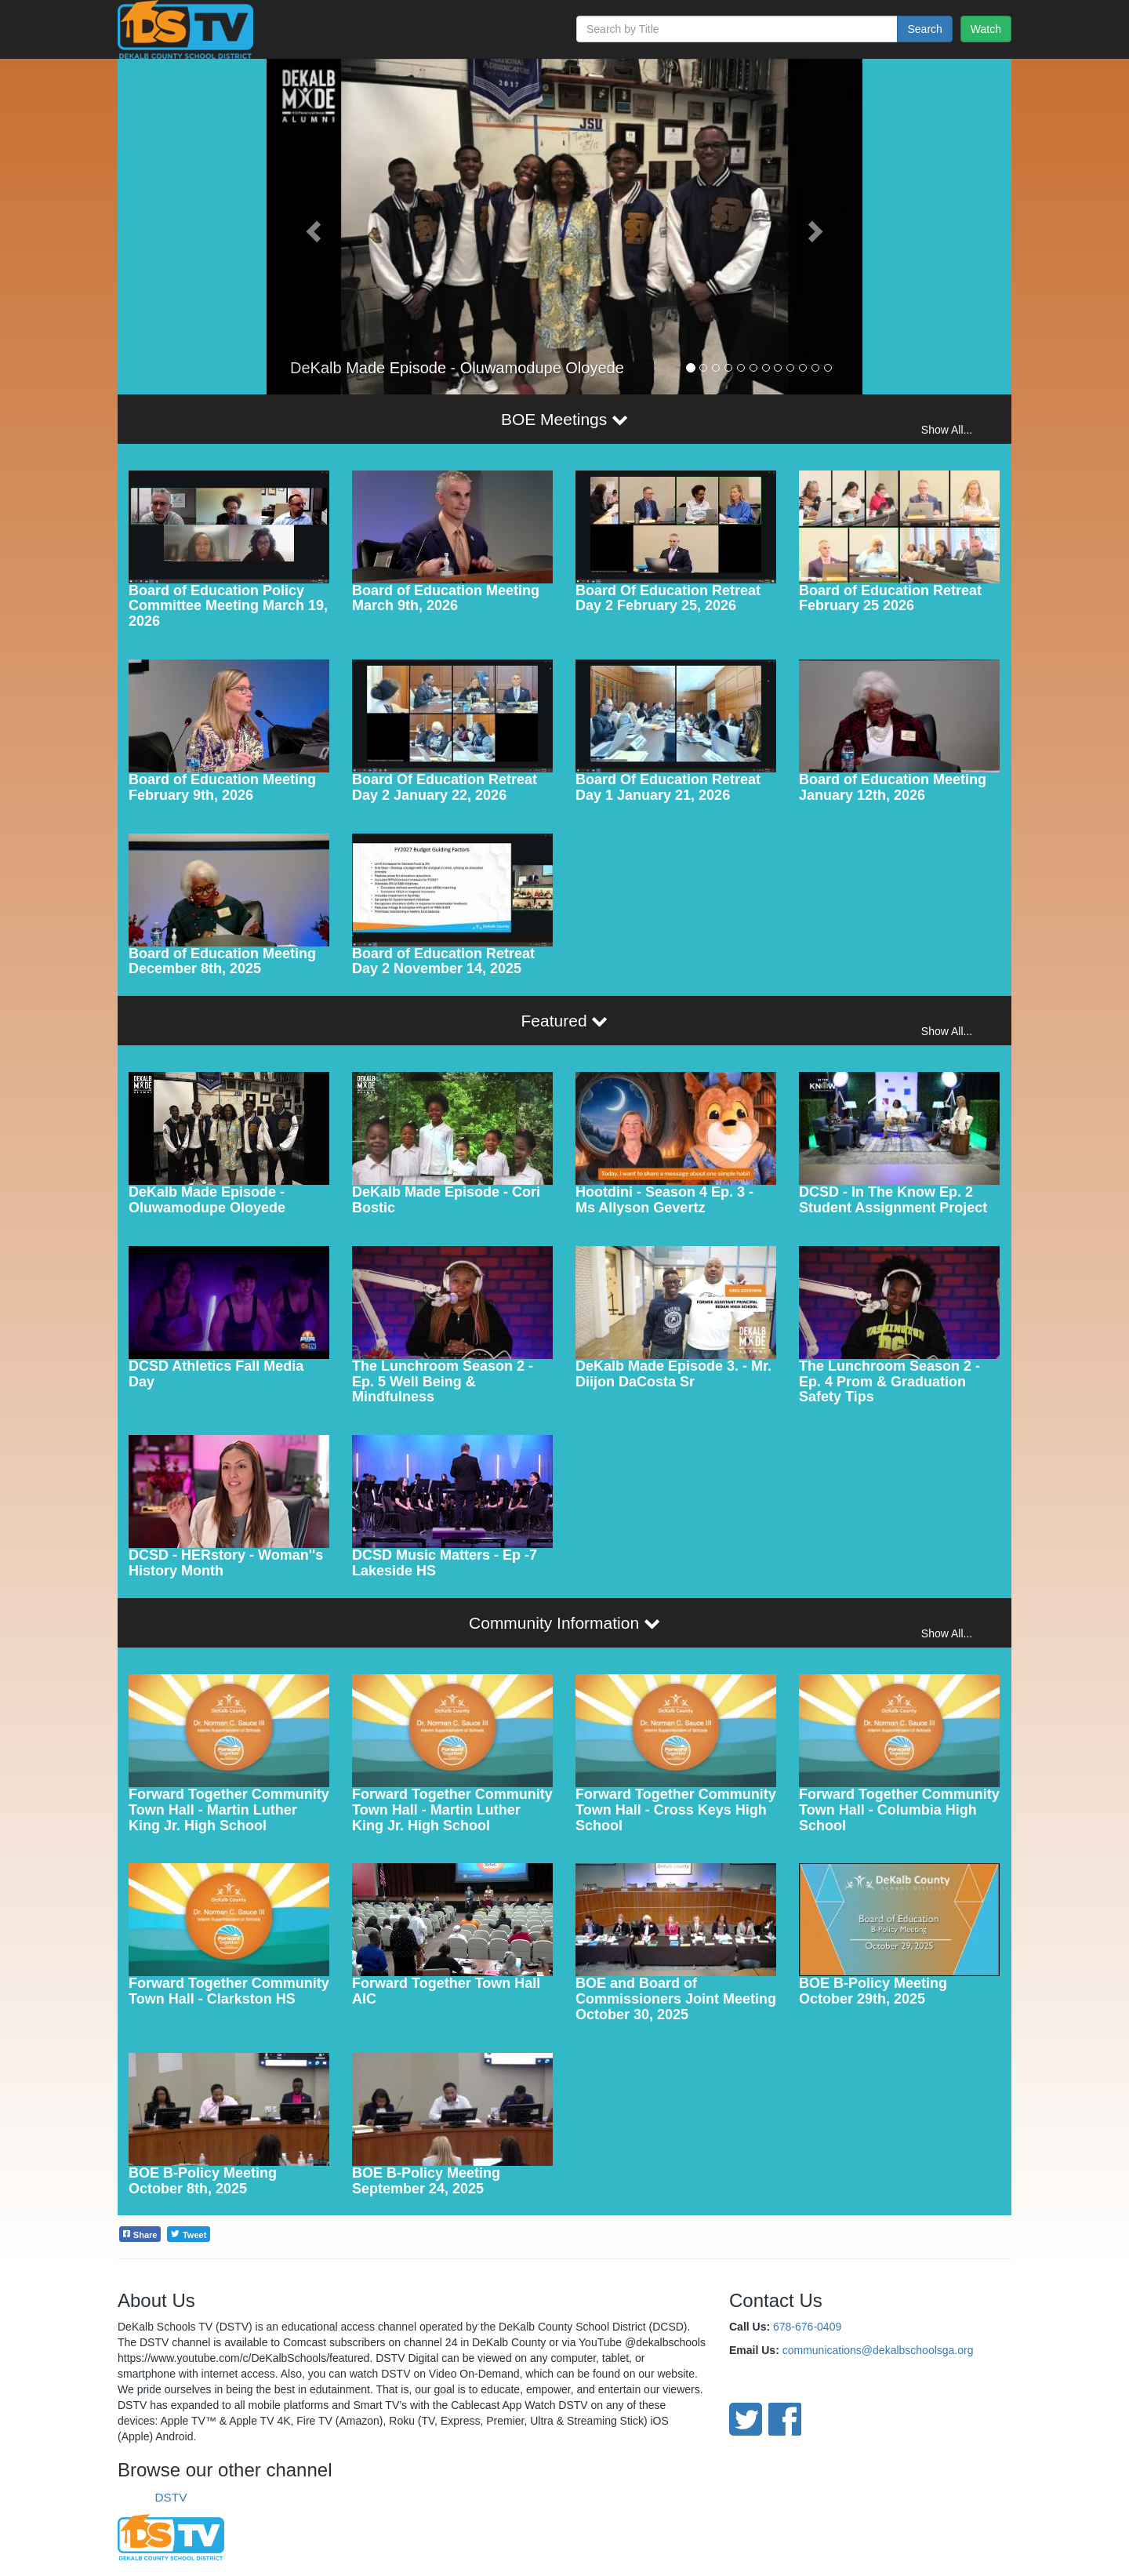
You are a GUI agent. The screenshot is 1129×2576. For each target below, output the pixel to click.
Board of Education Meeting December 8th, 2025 (222, 961)
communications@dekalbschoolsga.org (878, 2350)
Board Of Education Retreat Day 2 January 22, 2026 (444, 787)
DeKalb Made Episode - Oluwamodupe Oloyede (207, 1199)
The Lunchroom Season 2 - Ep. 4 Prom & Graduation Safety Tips (889, 1381)
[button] (311, 226)
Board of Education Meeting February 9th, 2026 (222, 787)
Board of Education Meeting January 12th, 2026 (892, 787)
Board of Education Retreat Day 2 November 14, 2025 (443, 961)
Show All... (946, 429)
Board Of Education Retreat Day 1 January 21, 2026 (668, 787)
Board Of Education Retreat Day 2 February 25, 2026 (668, 598)
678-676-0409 (807, 2326)
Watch (986, 29)
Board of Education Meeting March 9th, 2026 (445, 598)
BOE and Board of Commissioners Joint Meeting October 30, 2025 (675, 1998)
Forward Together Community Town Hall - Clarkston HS (229, 1991)
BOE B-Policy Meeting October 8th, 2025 (203, 2180)
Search (924, 29)
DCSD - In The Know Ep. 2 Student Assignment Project (893, 1199)
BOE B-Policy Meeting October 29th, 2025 (873, 1991)
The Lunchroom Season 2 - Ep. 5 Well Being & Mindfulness (442, 1381)
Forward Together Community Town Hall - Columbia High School (899, 1809)
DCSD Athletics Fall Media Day (216, 1374)
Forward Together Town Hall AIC (446, 1991)
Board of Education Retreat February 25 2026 (890, 598)
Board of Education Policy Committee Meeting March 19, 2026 (228, 606)
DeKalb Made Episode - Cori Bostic (446, 1199)
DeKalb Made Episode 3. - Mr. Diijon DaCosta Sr (673, 1374)
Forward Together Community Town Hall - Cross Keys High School (675, 1809)
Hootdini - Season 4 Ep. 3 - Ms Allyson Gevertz (664, 1199)
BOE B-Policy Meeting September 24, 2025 (426, 2180)
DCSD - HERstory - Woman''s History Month (226, 1563)
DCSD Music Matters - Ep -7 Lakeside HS (444, 1563)
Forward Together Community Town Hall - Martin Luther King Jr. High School (229, 1809)
